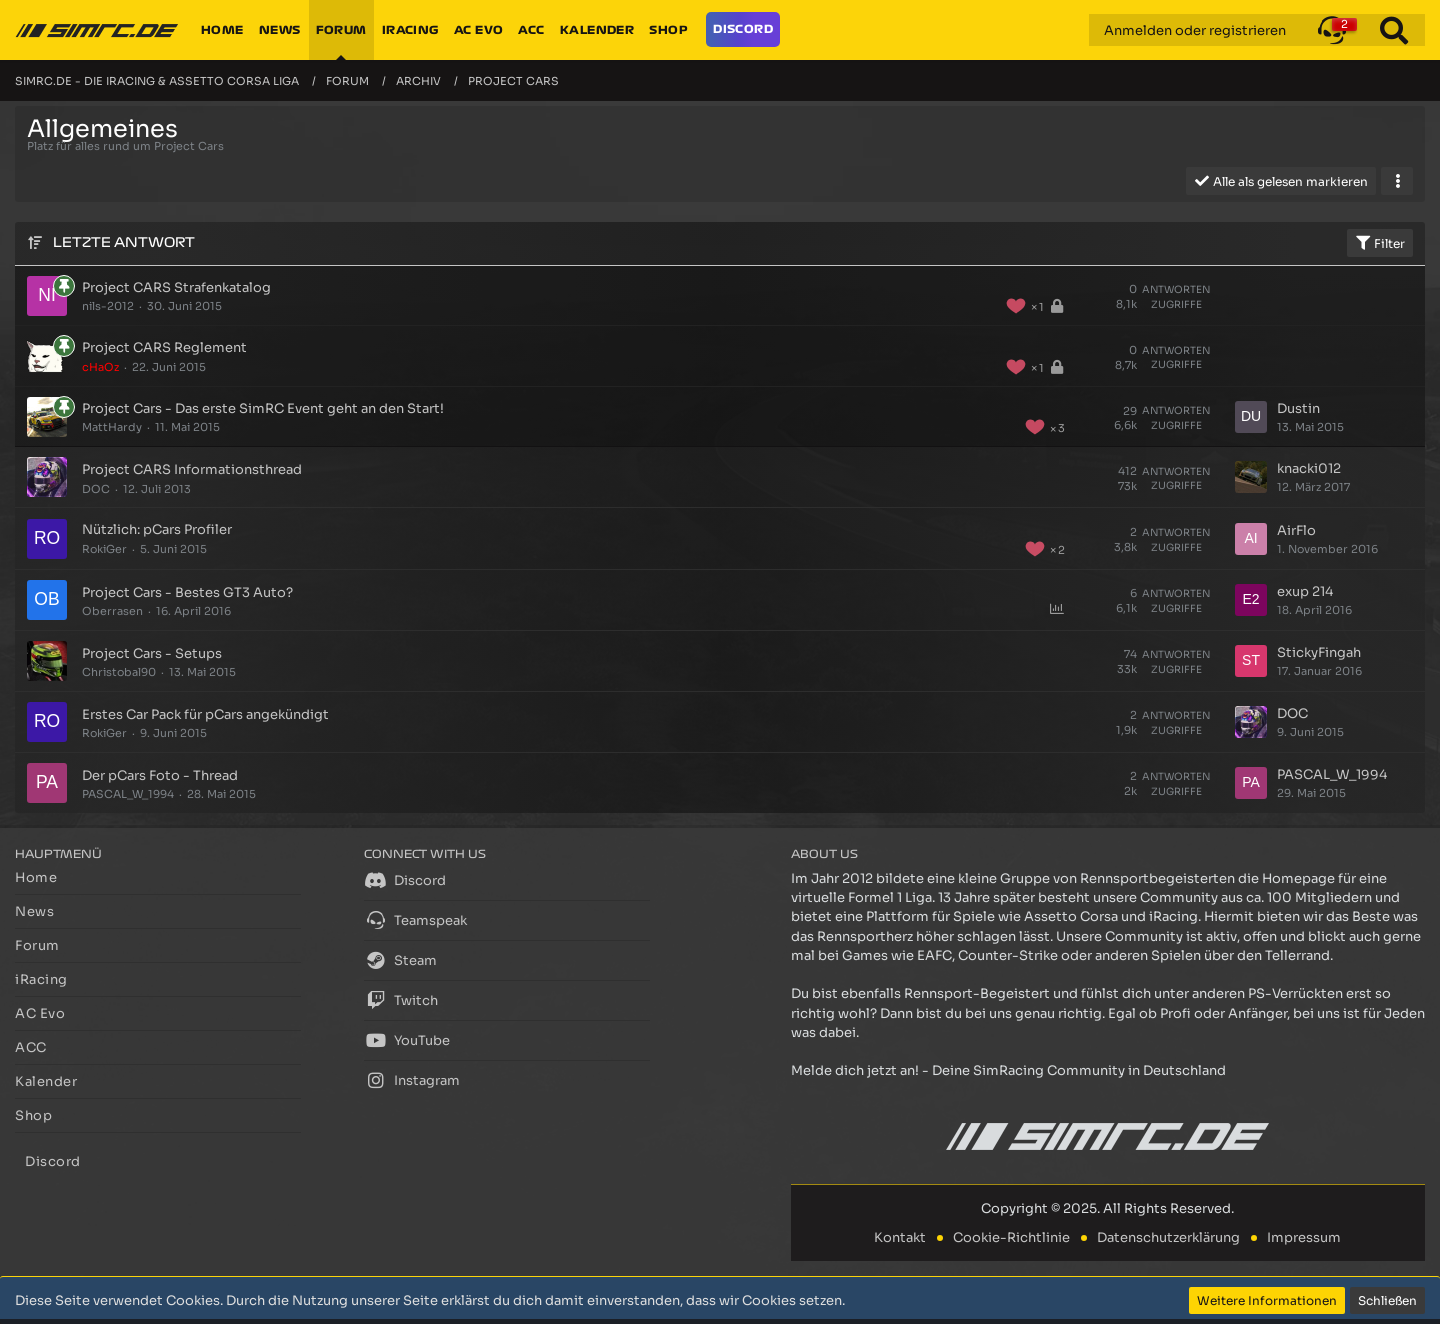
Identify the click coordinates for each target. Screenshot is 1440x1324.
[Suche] (1394, 30)
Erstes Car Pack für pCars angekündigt (205, 714)
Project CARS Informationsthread (192, 469)
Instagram (412, 1080)
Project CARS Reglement (164, 347)
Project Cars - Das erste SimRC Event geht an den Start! (263, 408)
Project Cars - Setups (152, 653)
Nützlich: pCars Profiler (157, 529)
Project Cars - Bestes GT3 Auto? (187, 592)
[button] (1332, 30)
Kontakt (900, 1237)
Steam (400, 960)
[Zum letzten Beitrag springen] (1251, 417)
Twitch (401, 1000)
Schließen (1387, 1300)
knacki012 (1309, 468)
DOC (96, 489)
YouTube (407, 1040)
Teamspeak (415, 920)
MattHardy (112, 427)
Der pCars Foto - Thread (160, 775)
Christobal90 (119, 672)
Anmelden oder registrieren (1195, 30)
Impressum (1304, 1237)
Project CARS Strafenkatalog (176, 287)
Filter (1380, 243)
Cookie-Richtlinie (1011, 1237)
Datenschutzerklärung (1168, 1237)
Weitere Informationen (1267, 1300)
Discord (405, 880)
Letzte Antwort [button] (124, 242)
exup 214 (1305, 591)
